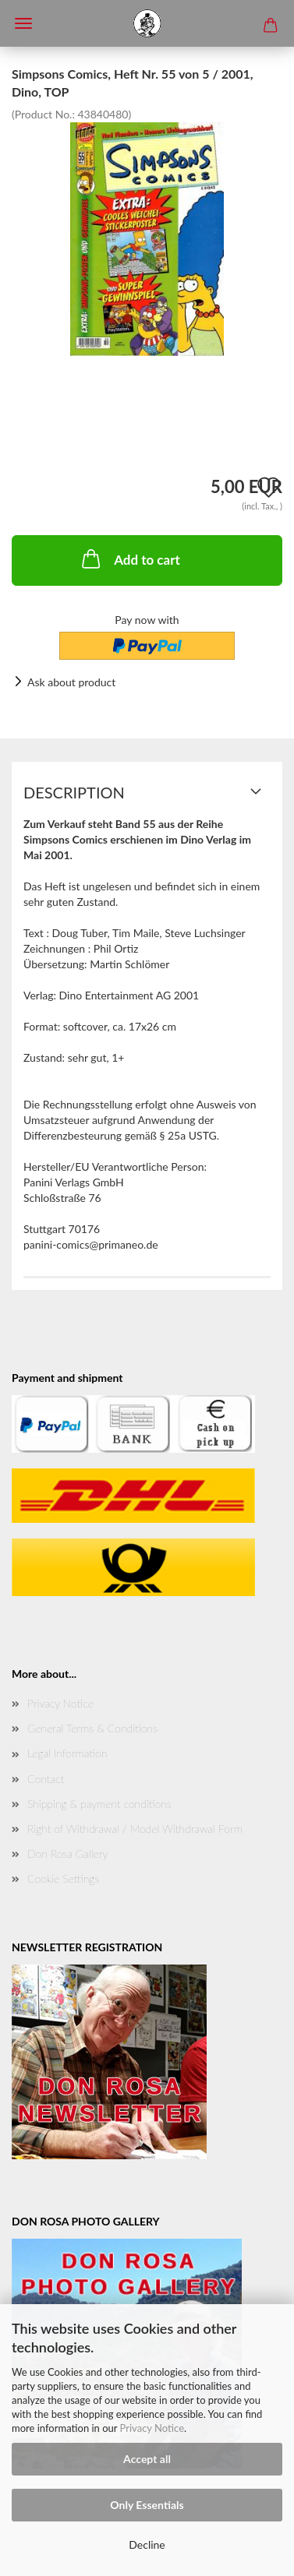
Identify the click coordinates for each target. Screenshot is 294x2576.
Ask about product (71, 682)
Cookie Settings (63, 1878)
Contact (45, 1778)
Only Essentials (146, 2504)
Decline (147, 2544)
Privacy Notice (152, 2428)
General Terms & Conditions (92, 1728)
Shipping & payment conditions (99, 1803)
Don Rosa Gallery (67, 1853)
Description (74, 792)
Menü (23, 23)
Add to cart (129, 558)
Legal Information (67, 1753)
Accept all (147, 2458)
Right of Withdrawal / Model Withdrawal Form (135, 1828)
